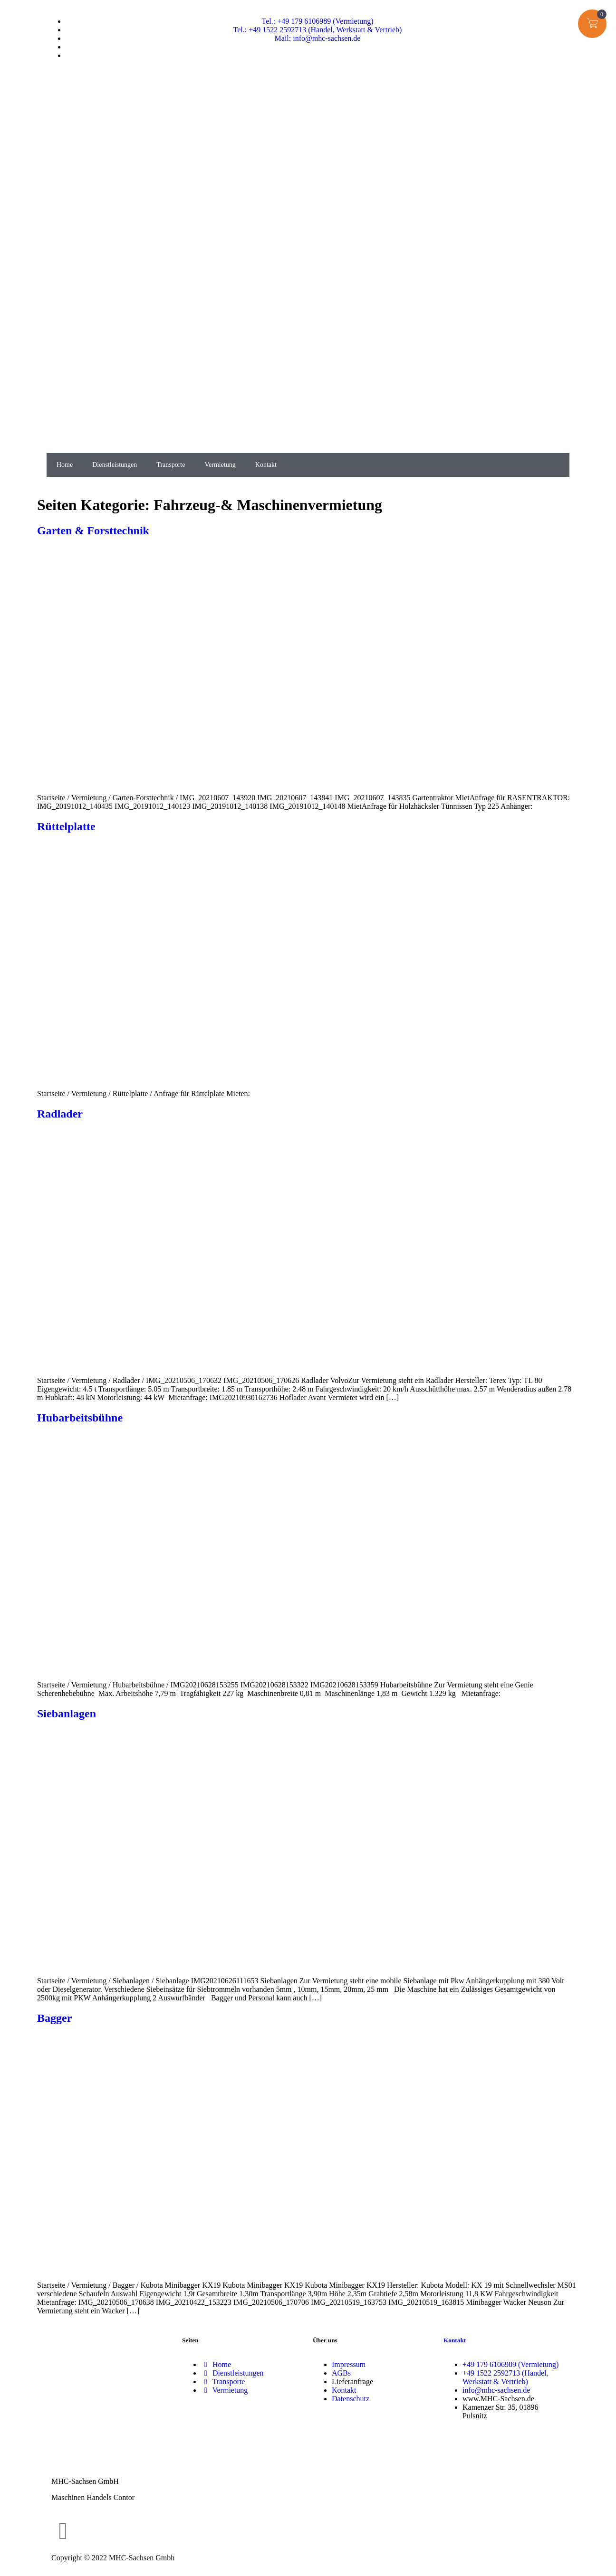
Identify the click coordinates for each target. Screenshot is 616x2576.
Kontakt (266, 464)
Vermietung (219, 464)
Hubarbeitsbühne (80, 1417)
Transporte (170, 464)
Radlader (60, 1114)
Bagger (54, 2018)
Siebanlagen (66, 1713)
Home (65, 464)
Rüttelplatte (66, 826)
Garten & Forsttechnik (93, 530)
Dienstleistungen (114, 464)
